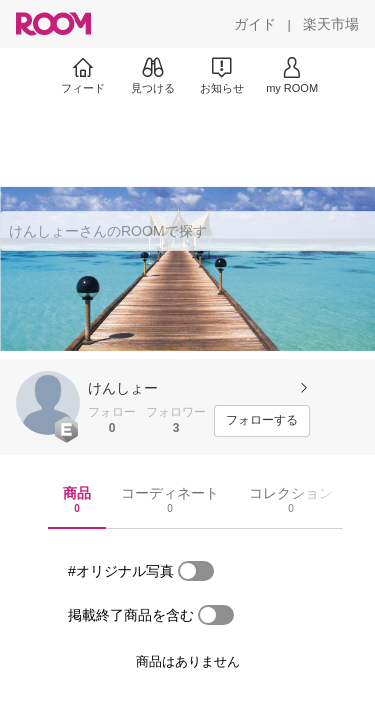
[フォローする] (262, 421)
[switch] (196, 571)
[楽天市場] (331, 24)
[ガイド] (255, 24)
